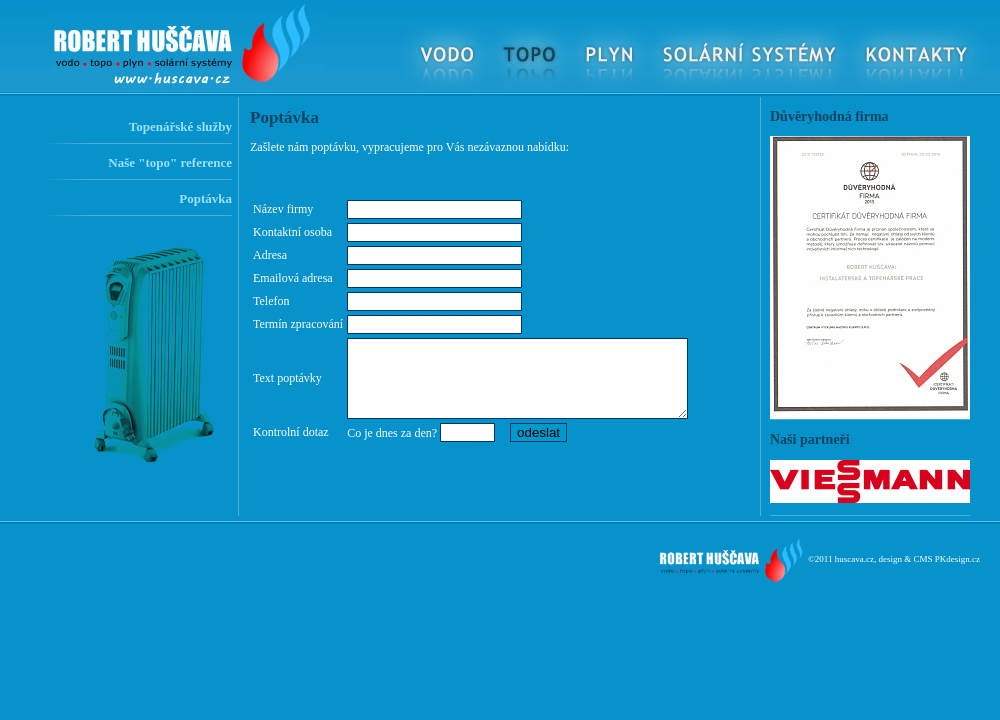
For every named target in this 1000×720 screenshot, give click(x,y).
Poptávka (205, 198)
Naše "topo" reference (170, 162)
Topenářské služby (180, 126)
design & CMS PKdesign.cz (929, 559)
